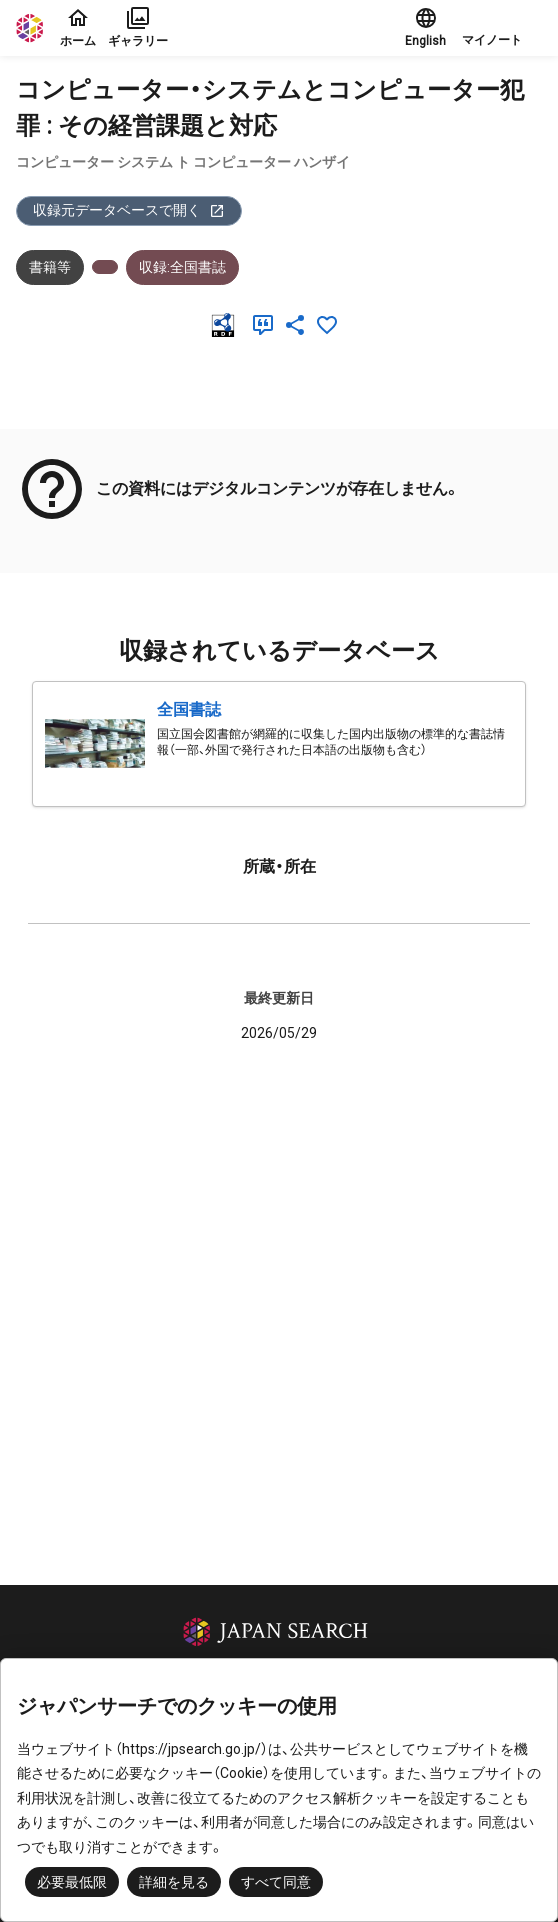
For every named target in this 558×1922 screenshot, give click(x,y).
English (425, 27)
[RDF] (227, 325)
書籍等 (50, 267)
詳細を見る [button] (174, 1882)
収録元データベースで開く (129, 210)
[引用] (267, 325)
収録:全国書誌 (182, 267)
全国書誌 (189, 709)
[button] (502, 28)
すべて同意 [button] (276, 1882)
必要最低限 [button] (72, 1882)
